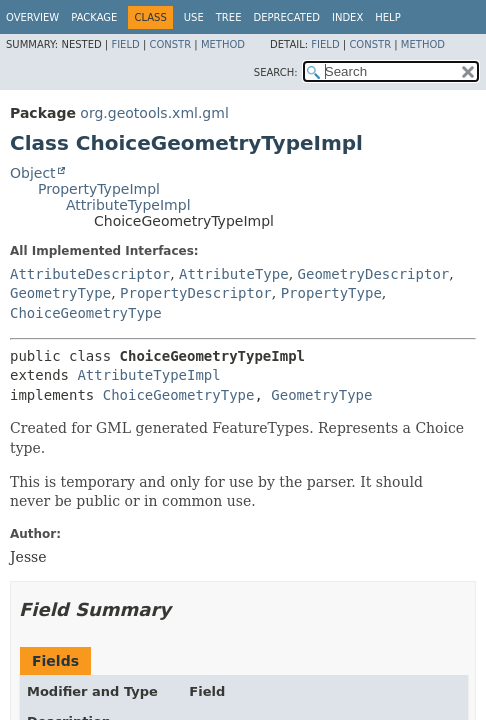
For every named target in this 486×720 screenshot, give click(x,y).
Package (94, 17)
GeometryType (60, 293)
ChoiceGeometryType (86, 313)
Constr (170, 44)
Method (223, 44)
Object (33, 173)
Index (347, 17)
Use (194, 17)
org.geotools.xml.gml (154, 113)
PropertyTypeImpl (99, 189)
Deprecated (286, 17)
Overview (32, 17)
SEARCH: (276, 72)
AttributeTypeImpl (128, 205)
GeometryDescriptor (374, 274)
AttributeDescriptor (90, 274)
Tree (229, 17)
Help (387, 17)
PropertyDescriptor (196, 293)
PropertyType (331, 293)
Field (125, 44)
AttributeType (234, 274)
